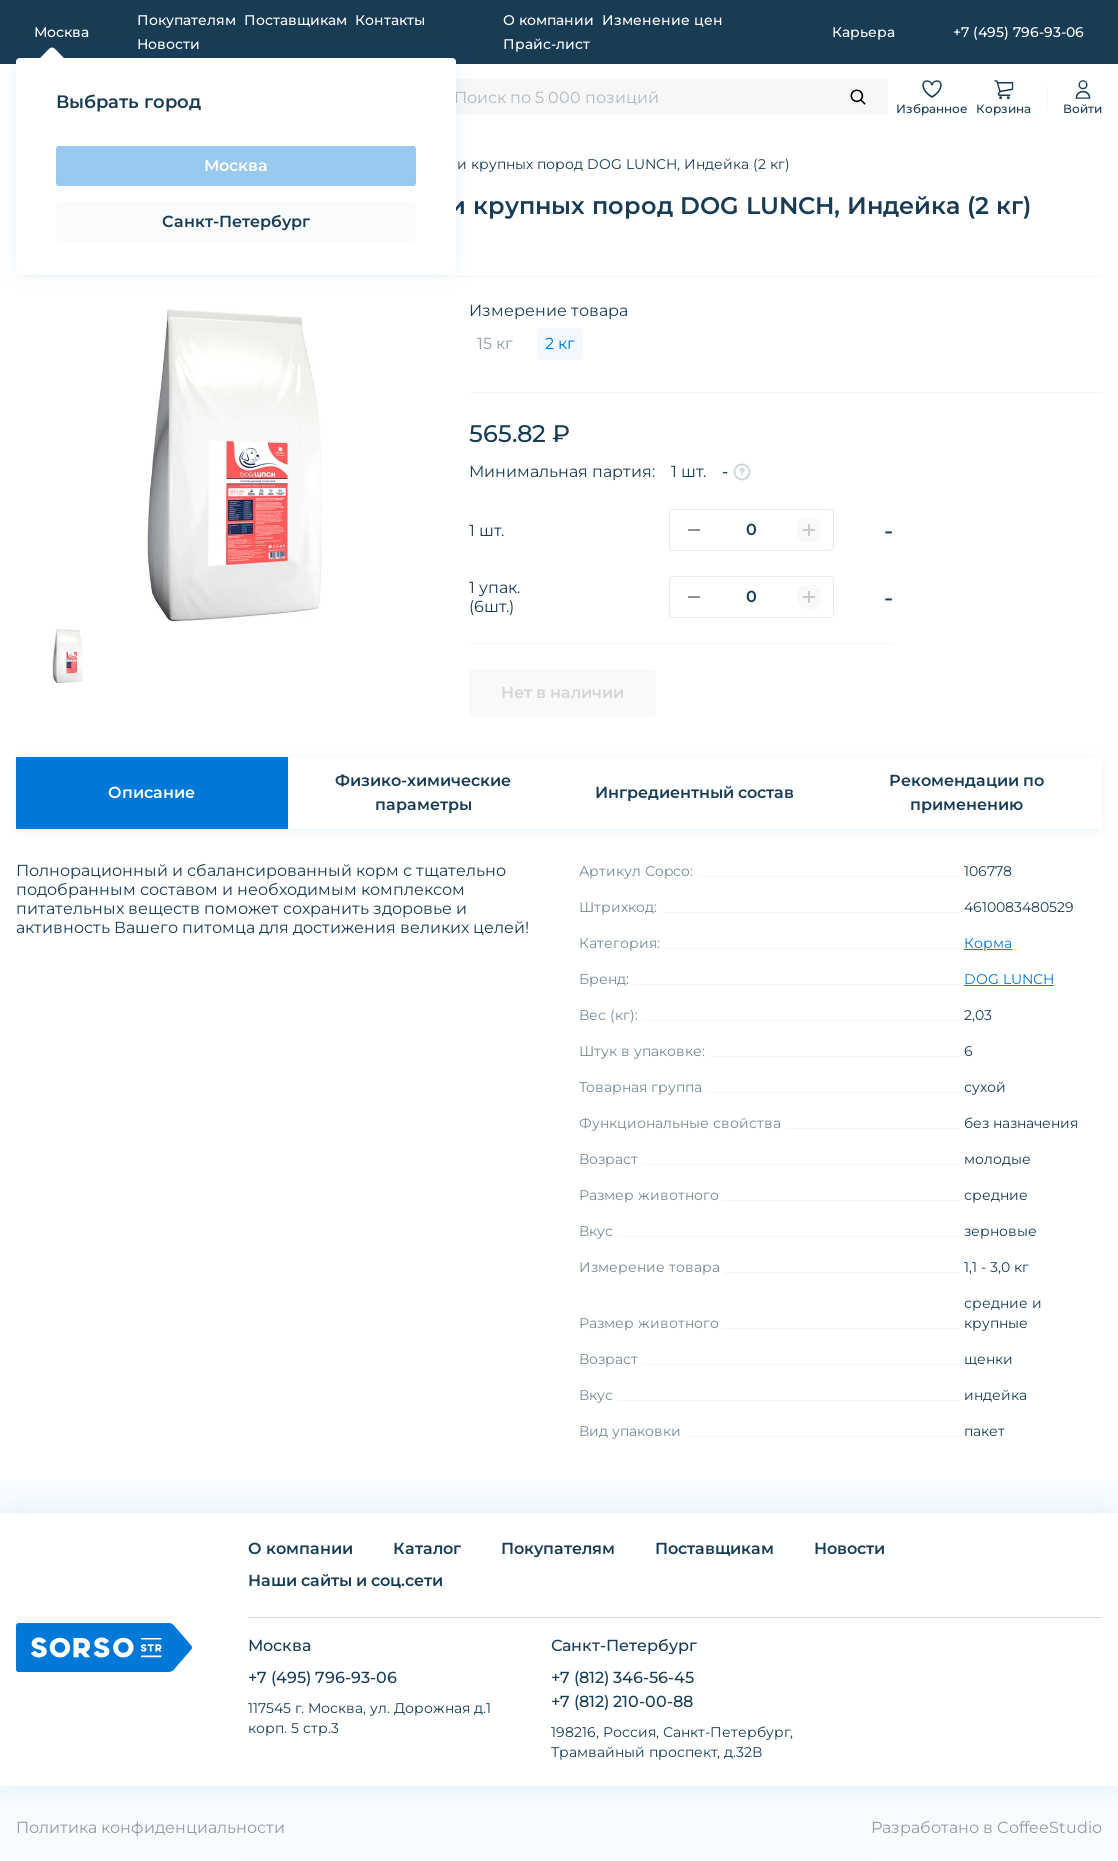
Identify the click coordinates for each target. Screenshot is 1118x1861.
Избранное (932, 96)
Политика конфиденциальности (150, 1827)
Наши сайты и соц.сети (345, 1580)
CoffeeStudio (1049, 1827)
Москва (236, 165)
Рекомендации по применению (966, 792)
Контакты (390, 20)
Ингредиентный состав (694, 792)
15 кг (495, 343)
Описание (151, 792)
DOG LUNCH (1009, 979)
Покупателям (186, 20)
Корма (988, 943)
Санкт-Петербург (236, 221)
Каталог (427, 1548)
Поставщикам (295, 20)
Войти (1082, 96)
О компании (548, 20)
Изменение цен (662, 20)
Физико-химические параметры (423, 792)
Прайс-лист (546, 44)
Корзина (1003, 96)
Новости (168, 44)
